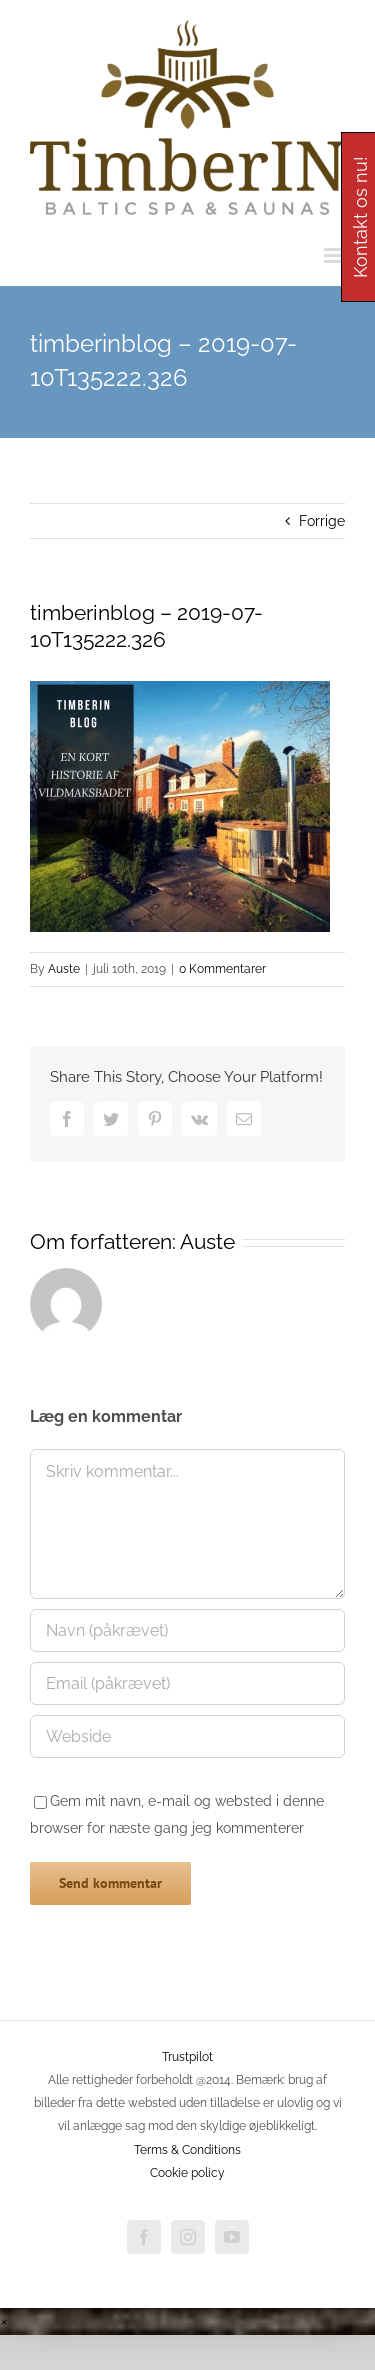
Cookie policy (187, 2173)
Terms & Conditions (187, 2150)
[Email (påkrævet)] (187, 1683)
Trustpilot (187, 2057)
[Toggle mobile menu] (334, 255)
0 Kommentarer (222, 969)
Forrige (322, 521)
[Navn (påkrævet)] (187, 1630)
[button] (3, 2321)
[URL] (187, 1736)
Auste (64, 969)
